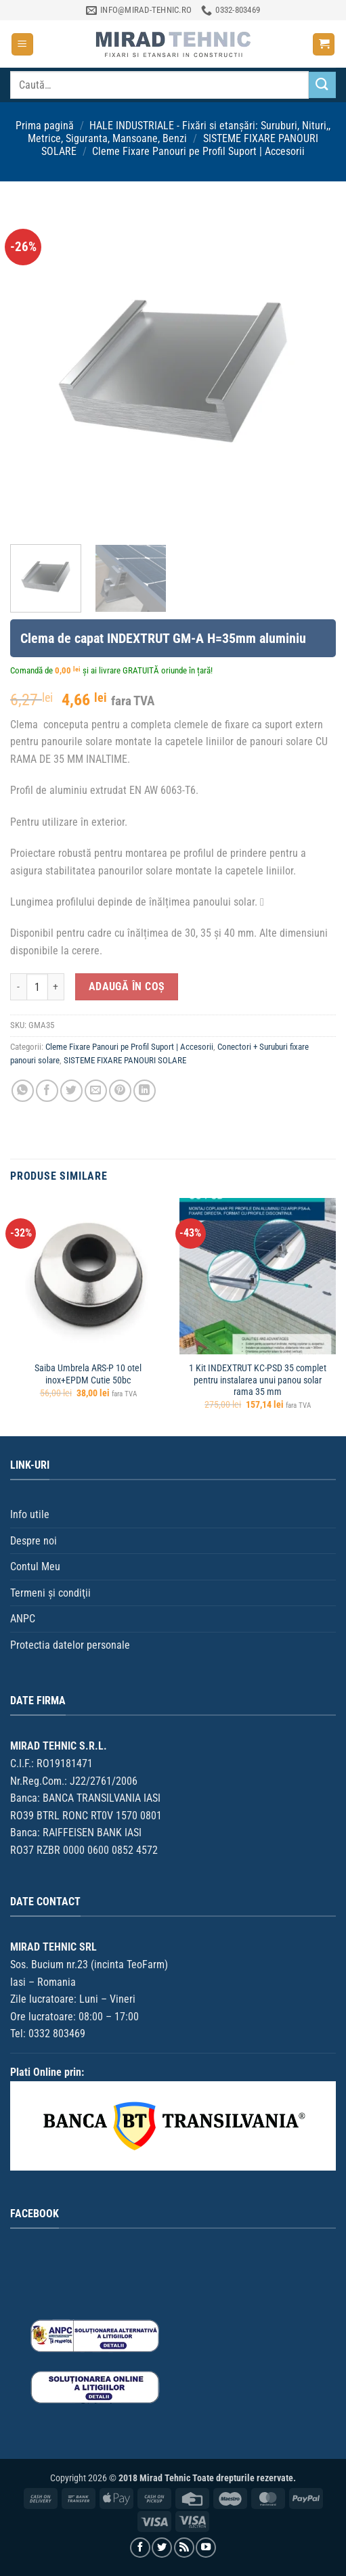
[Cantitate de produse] (37, 986)
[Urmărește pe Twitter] (162, 2547)
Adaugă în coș (127, 987)
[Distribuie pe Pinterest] (120, 1091)
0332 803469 (56, 2033)
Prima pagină (45, 125)
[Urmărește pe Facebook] (140, 2547)
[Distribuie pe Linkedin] (144, 1091)
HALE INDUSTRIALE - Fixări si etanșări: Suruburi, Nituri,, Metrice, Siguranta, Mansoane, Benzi (179, 132)
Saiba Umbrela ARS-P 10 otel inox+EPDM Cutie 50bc (88, 1373)
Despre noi (33, 1540)
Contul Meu (35, 1566)
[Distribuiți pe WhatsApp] (23, 1091)
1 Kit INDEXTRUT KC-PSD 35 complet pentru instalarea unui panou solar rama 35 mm (257, 1379)
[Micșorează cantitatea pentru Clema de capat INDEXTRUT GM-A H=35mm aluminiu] (18, 986)
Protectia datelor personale (70, 1645)
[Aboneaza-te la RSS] (184, 2547)
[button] (22, 44)
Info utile (29, 1514)
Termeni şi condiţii (50, 1592)
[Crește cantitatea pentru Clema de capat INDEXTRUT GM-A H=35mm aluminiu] (56, 986)
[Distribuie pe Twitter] (71, 1091)
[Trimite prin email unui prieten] (96, 1091)
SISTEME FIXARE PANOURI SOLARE (125, 1060)
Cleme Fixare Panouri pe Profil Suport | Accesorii (198, 151)
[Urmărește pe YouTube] (206, 2547)
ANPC (22, 1618)
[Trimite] (322, 85)
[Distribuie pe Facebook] (47, 1091)
